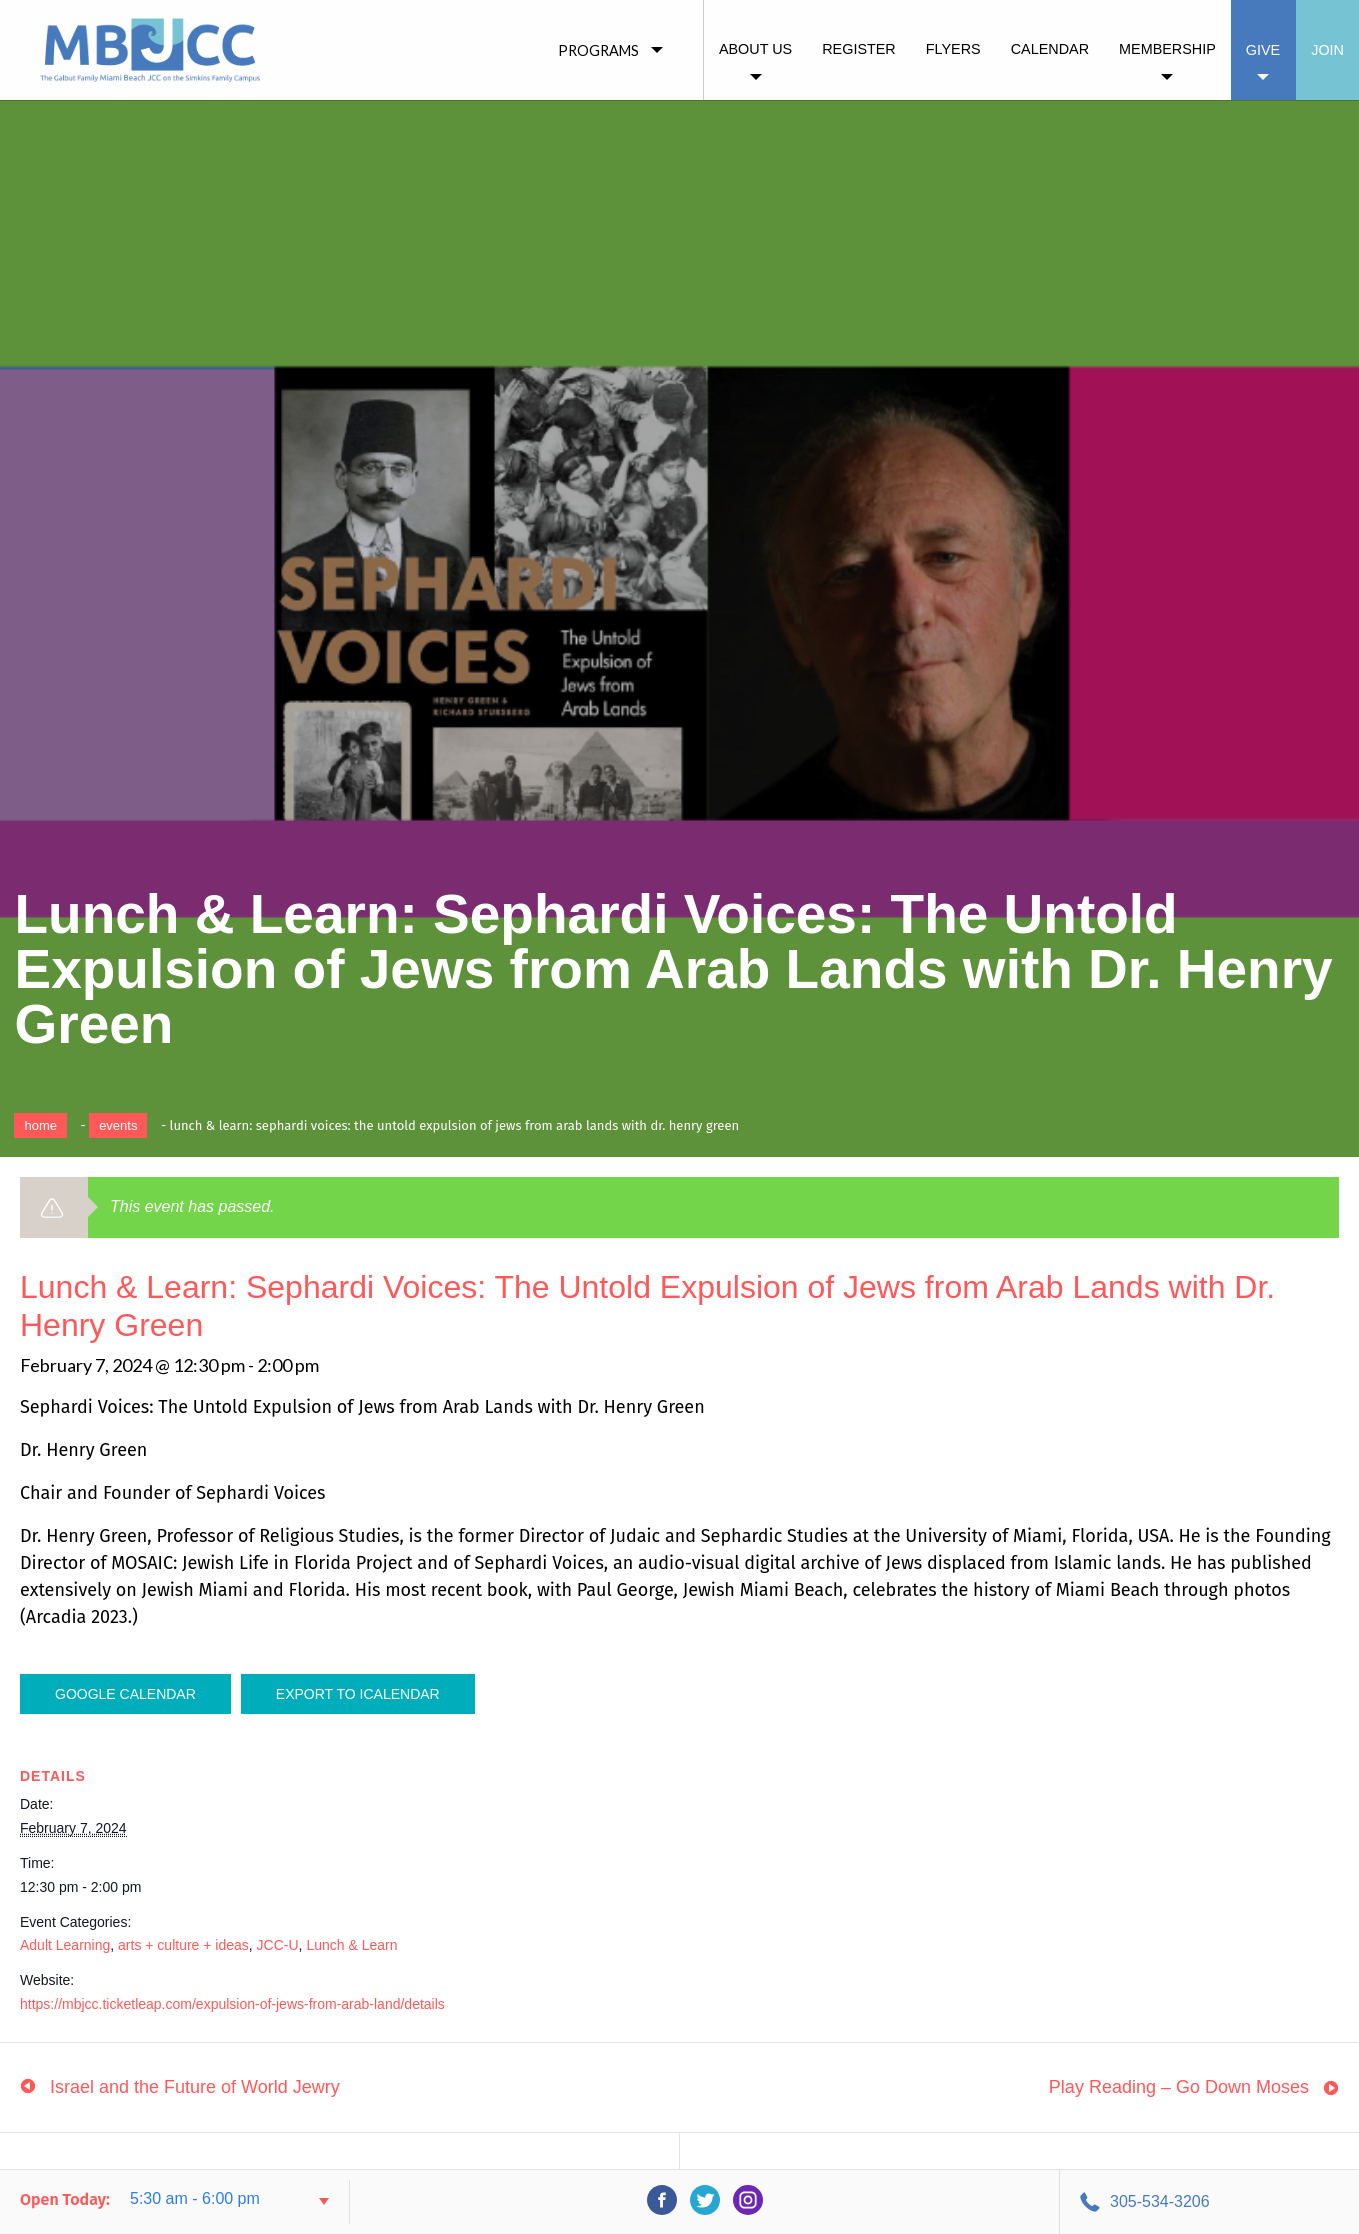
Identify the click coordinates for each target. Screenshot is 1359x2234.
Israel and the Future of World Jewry (195, 2087)
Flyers (953, 49)
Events (118, 1125)
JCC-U (278, 1945)
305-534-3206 (1160, 2201)
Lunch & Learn (351, 1945)
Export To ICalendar (358, 1694)
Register (859, 49)
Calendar (1050, 49)
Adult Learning (65, 1945)
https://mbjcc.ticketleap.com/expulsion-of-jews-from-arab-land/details (232, 2004)
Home (40, 1125)
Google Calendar (125, 1694)
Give (1263, 50)
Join (1327, 50)
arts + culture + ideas (183, 1945)
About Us (755, 49)
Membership (1167, 49)
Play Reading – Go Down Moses (1179, 2087)
